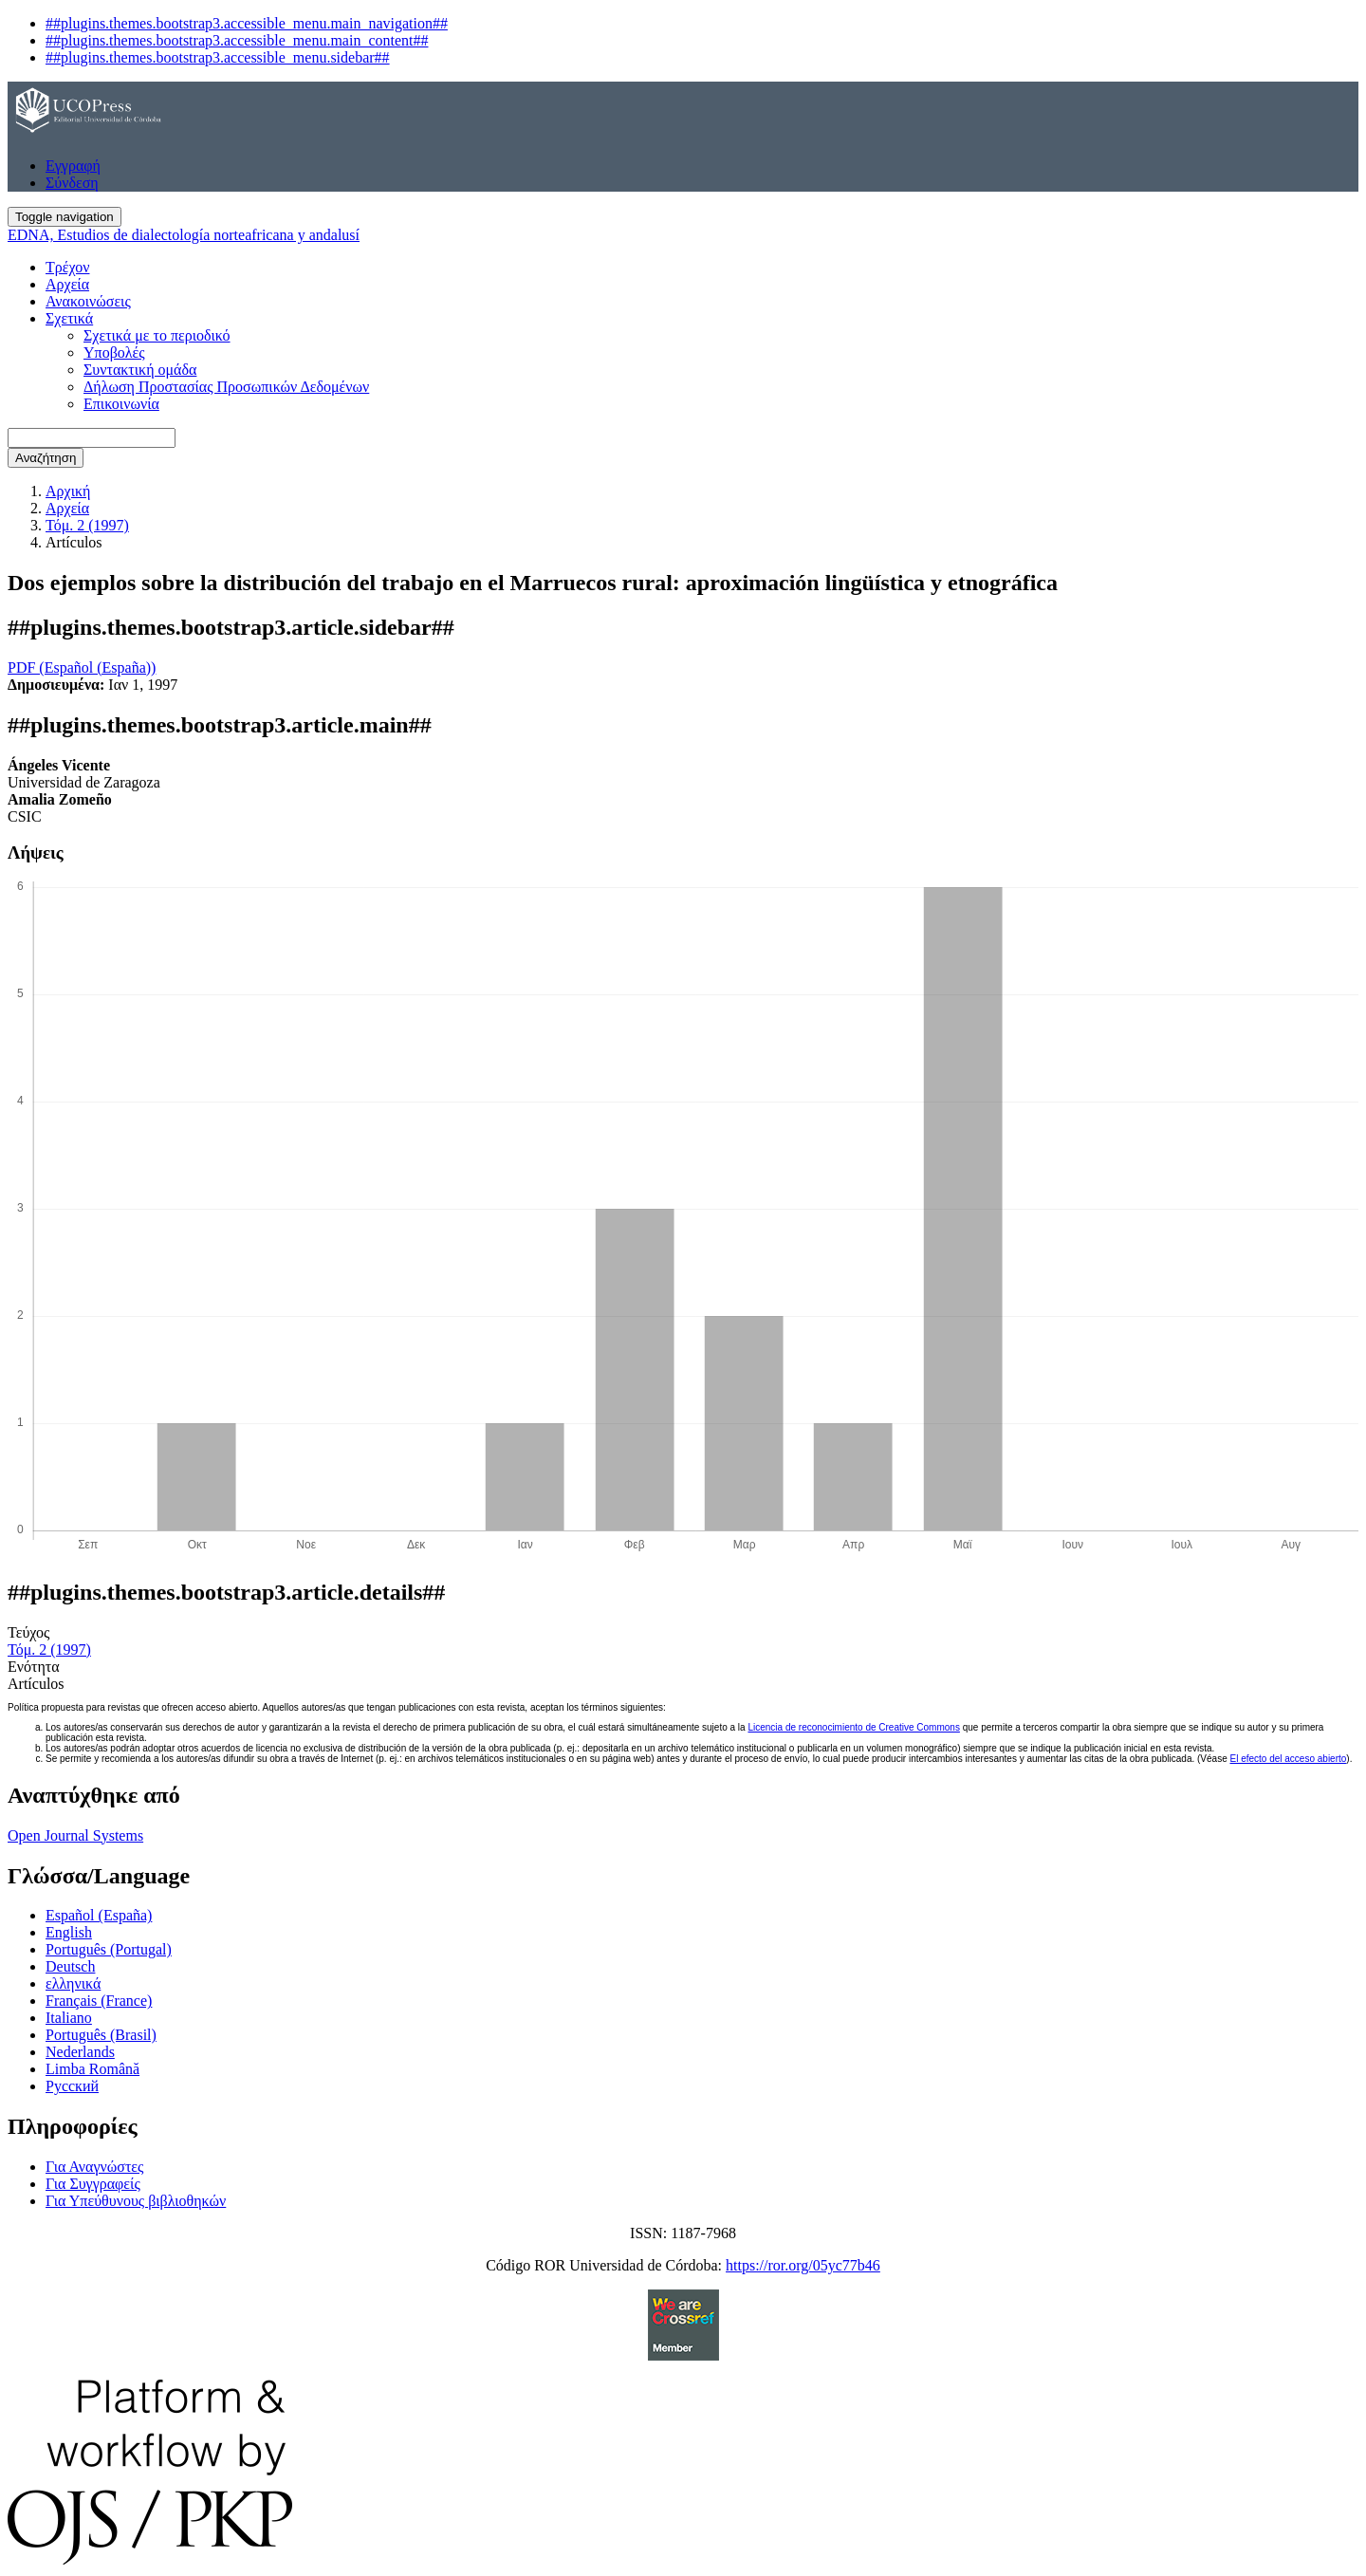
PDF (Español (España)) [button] (82, 667)
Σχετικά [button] (69, 318)
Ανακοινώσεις (88, 301)
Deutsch (70, 1966)
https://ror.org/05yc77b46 (803, 2265)
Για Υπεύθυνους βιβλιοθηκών (136, 2201)
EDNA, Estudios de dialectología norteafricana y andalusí (184, 235)
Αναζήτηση (45, 458)
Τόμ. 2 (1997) (87, 525)
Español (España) (99, 1915)
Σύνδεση (72, 183)
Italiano (69, 2018)
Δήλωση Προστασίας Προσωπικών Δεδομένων (226, 387)
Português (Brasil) (101, 2035)
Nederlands (80, 2052)
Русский (72, 2086)
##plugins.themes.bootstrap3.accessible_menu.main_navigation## (247, 23)
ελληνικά (73, 1983)
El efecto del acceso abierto (1287, 1758)
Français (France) (99, 2000)
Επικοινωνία (121, 404)
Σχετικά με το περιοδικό (157, 335)
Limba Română (92, 2069)
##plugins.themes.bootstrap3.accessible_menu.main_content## (237, 40)
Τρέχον (67, 267)
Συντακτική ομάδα (139, 369)
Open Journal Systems (75, 1835)
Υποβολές (114, 352)
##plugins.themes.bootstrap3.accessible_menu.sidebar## (218, 57)
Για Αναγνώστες (94, 2167)
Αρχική (68, 491)
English (69, 1932)
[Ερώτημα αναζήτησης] (91, 438)
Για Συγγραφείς (93, 2184)
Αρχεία (67, 284)
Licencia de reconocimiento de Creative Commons (853, 1727)
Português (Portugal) (109, 1949)
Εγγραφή (73, 166)
